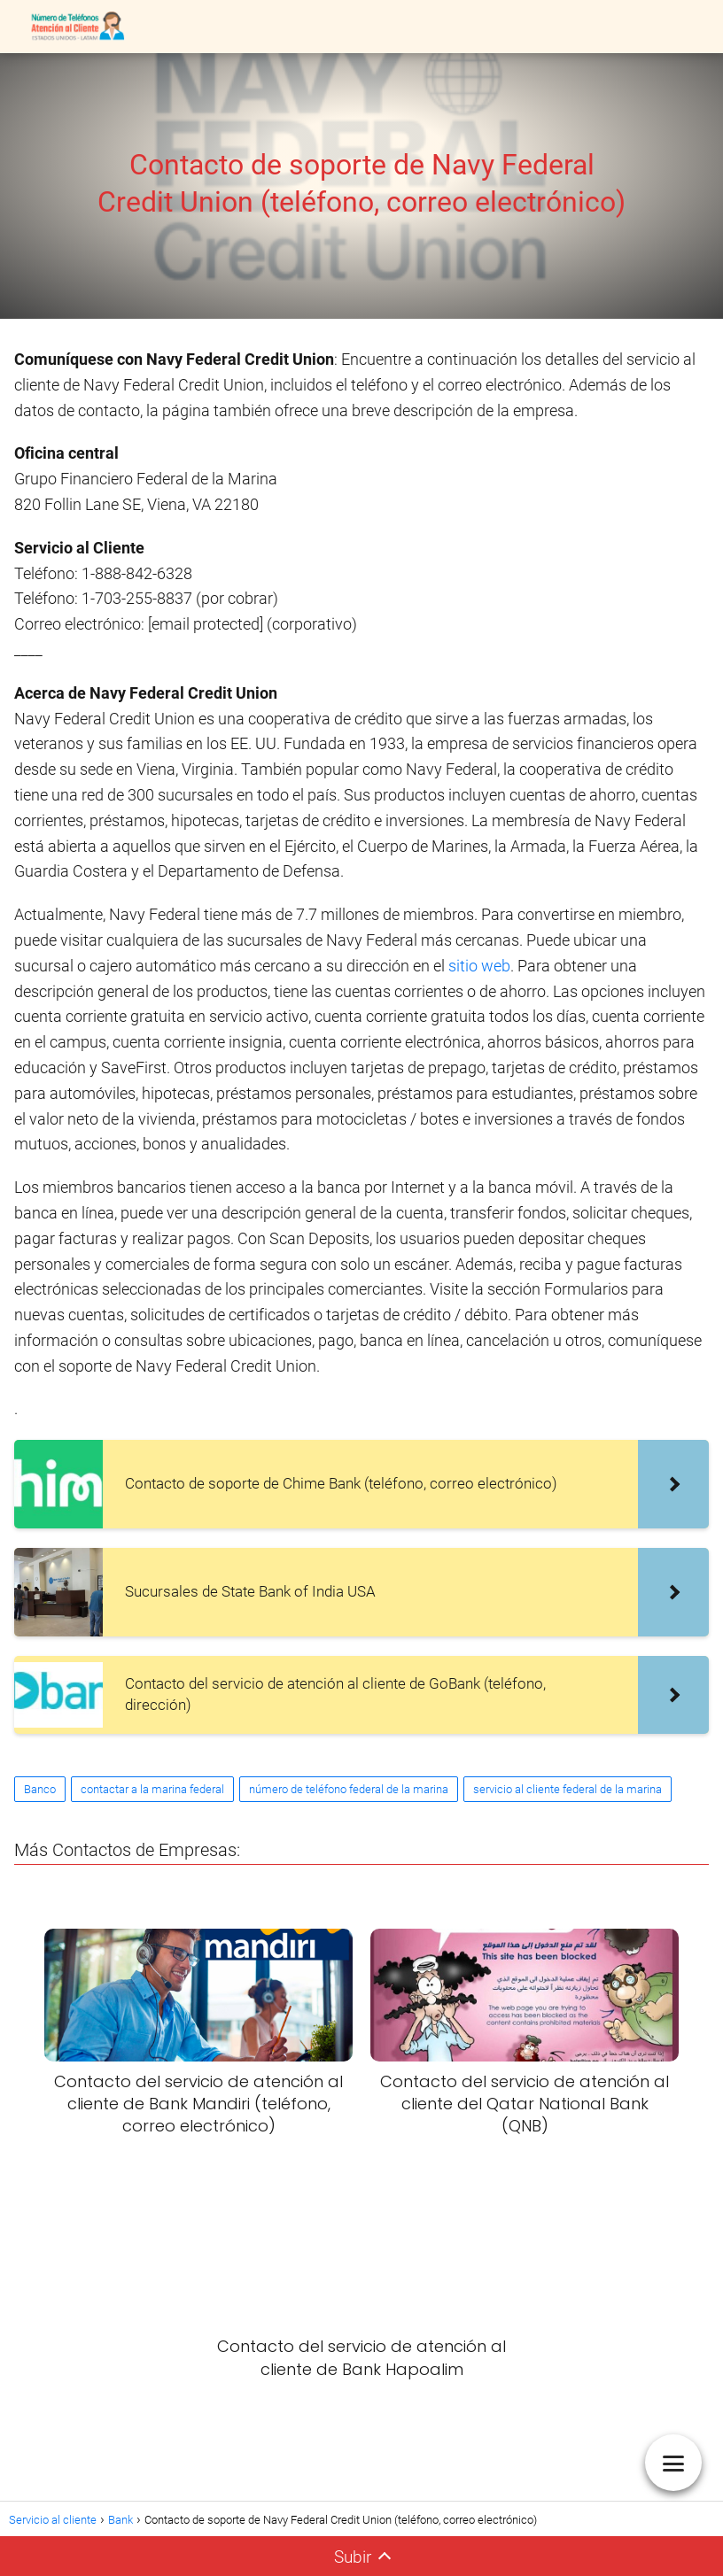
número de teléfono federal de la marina (348, 1789)
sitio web (479, 965)
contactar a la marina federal (152, 1789)
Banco (40, 1789)
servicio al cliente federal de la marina (567, 1789)
